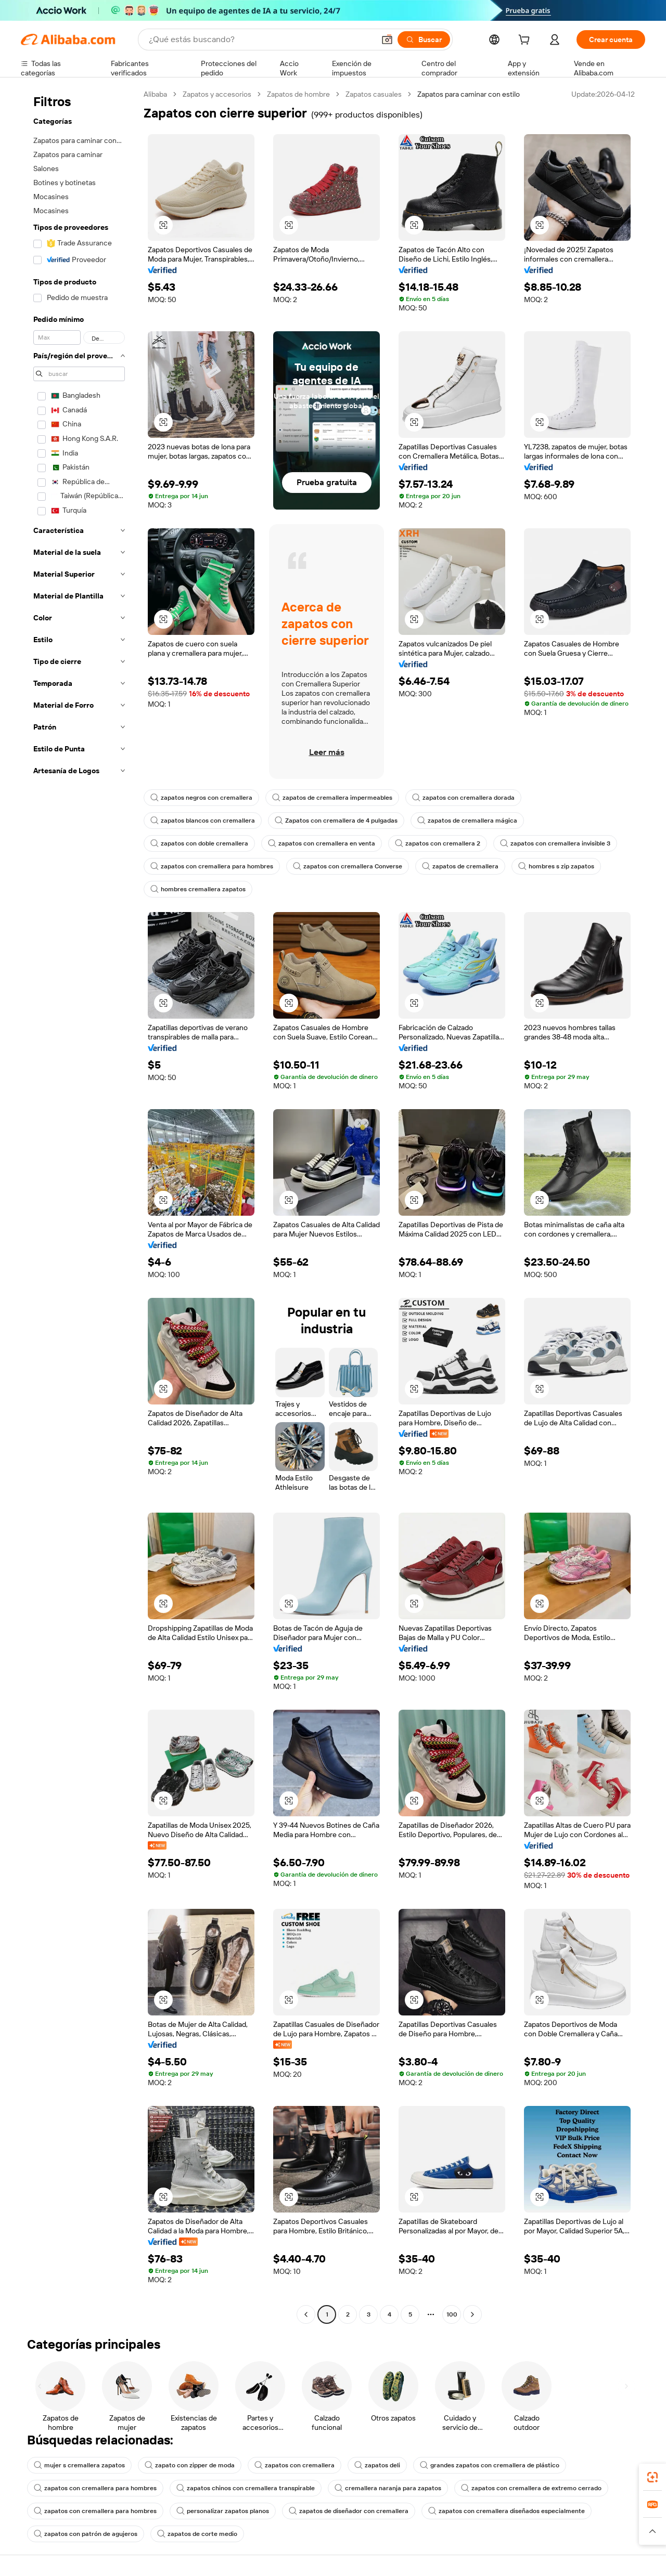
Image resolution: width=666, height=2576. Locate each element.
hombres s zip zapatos (556, 866)
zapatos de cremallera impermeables (332, 797)
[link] (652, 2477)
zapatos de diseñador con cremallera (348, 2511)
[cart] (526, 41)
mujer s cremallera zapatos (79, 2465)
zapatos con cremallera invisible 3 (555, 843)
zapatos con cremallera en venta (321, 843)
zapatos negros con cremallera (201, 797)
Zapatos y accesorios (217, 94)
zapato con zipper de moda (190, 2465)
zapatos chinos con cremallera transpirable (245, 2488)
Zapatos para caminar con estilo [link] (468, 94)
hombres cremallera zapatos (198, 889)
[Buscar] (424, 39)
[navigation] (79, 1205)
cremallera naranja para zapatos (388, 2488)
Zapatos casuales (373, 94)
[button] (387, 39)
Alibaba (155, 94)
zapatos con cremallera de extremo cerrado (531, 2488)
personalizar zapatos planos (222, 2511)
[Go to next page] (472, 2314)
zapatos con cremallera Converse (347, 866)
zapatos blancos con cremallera (202, 820)
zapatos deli (377, 2465)
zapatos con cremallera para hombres (211, 866)
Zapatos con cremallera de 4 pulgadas (336, 820)
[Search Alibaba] (261, 39)
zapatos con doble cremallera (199, 843)
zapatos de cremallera (460, 866)
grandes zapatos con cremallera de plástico (489, 2465)
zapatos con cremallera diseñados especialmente (506, 2511)
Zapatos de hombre (298, 94)
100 (451, 2314)
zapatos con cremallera (294, 2465)
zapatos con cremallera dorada (463, 797)
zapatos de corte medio (197, 2534)
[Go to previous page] (306, 2314)
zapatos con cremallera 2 (437, 843)
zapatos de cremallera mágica (467, 820)
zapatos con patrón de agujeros (85, 2534)
